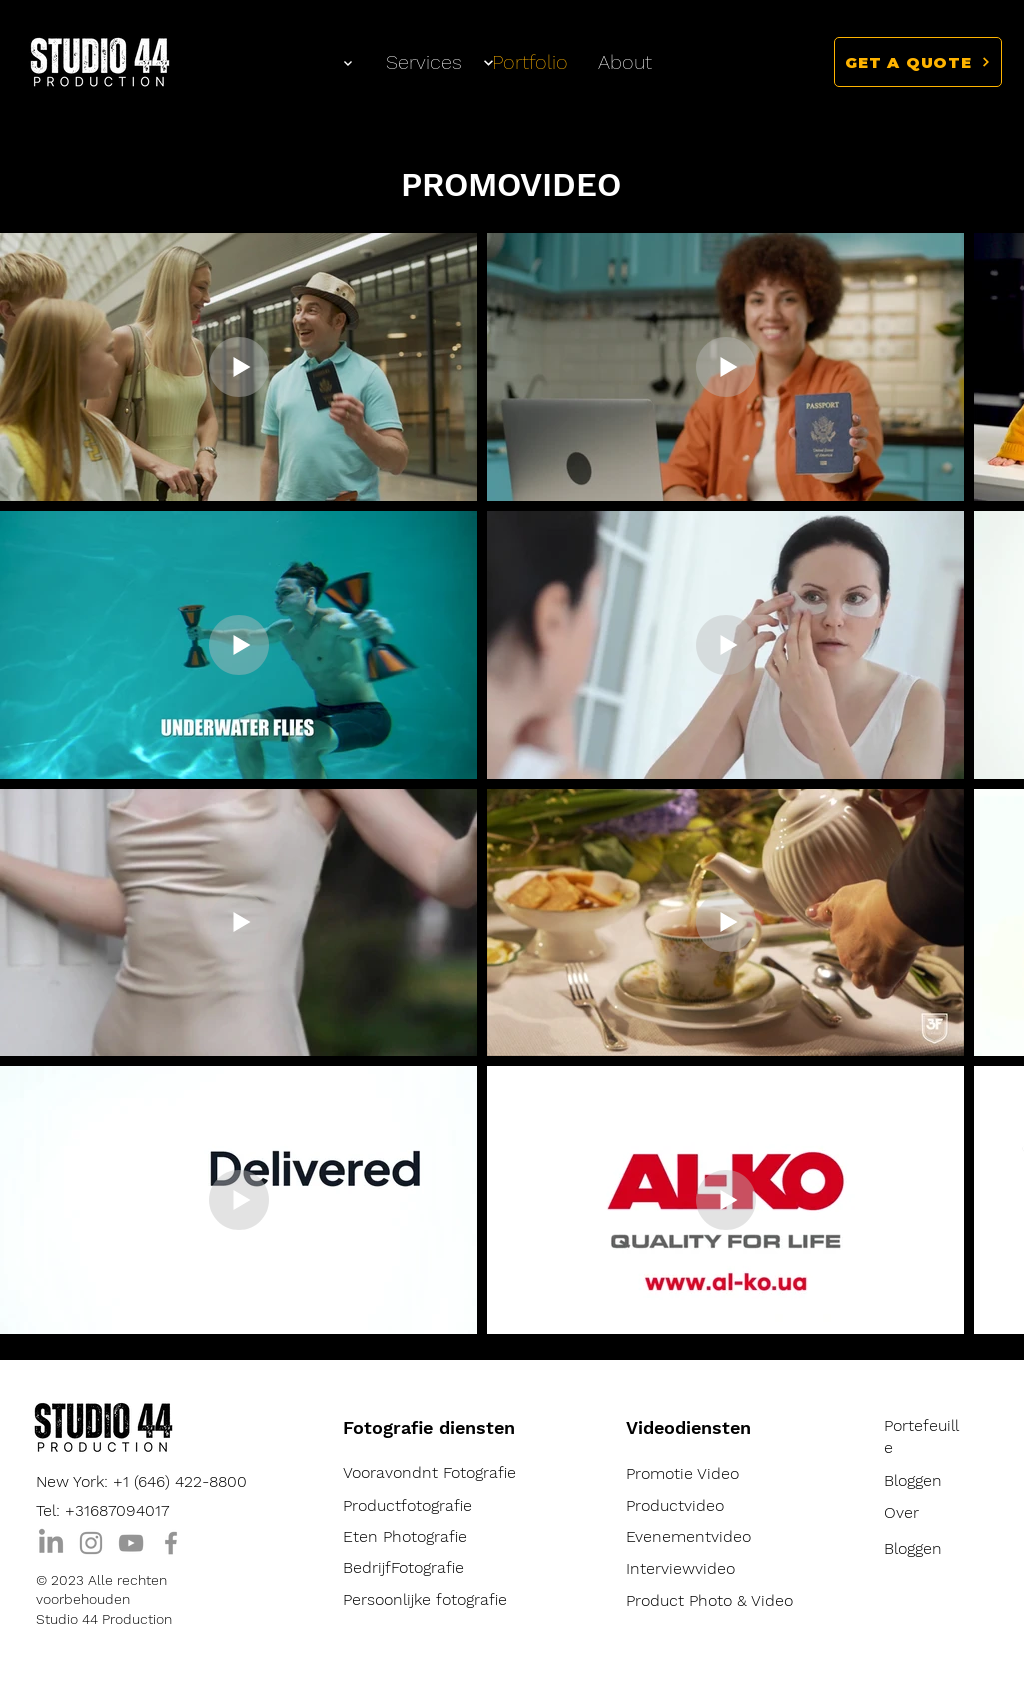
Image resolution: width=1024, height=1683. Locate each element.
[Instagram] (91, 1543)
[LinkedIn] (51, 1543)
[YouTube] (131, 1543)
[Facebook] (171, 1543)
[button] (918, 62)
